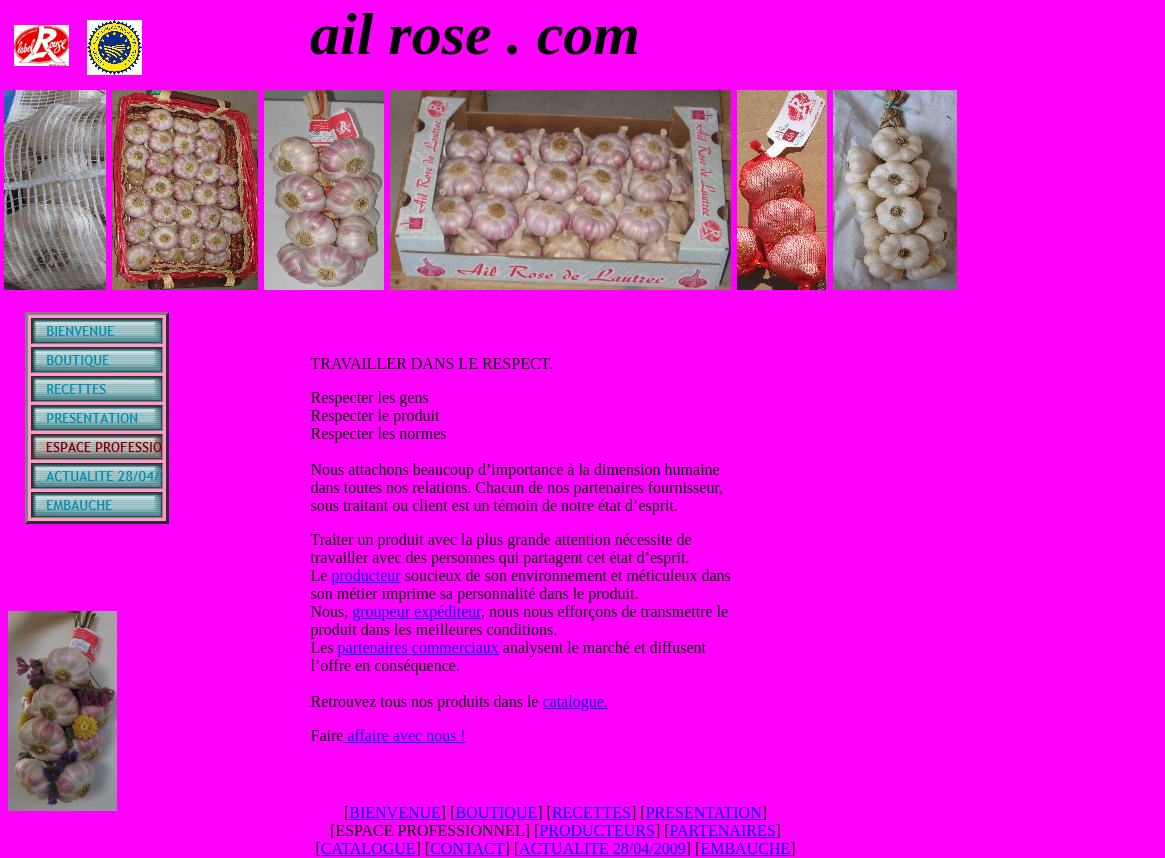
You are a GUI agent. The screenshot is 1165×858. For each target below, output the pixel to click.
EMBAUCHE (745, 848)
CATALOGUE (368, 848)
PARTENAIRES (723, 830)
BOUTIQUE (496, 812)
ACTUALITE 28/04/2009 (602, 848)
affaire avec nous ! (404, 735)
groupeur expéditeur (416, 611)
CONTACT (467, 848)
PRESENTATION (704, 812)
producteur (365, 575)
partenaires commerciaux (418, 647)
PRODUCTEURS (597, 830)
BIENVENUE (395, 812)
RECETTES (591, 812)
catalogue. (574, 701)
